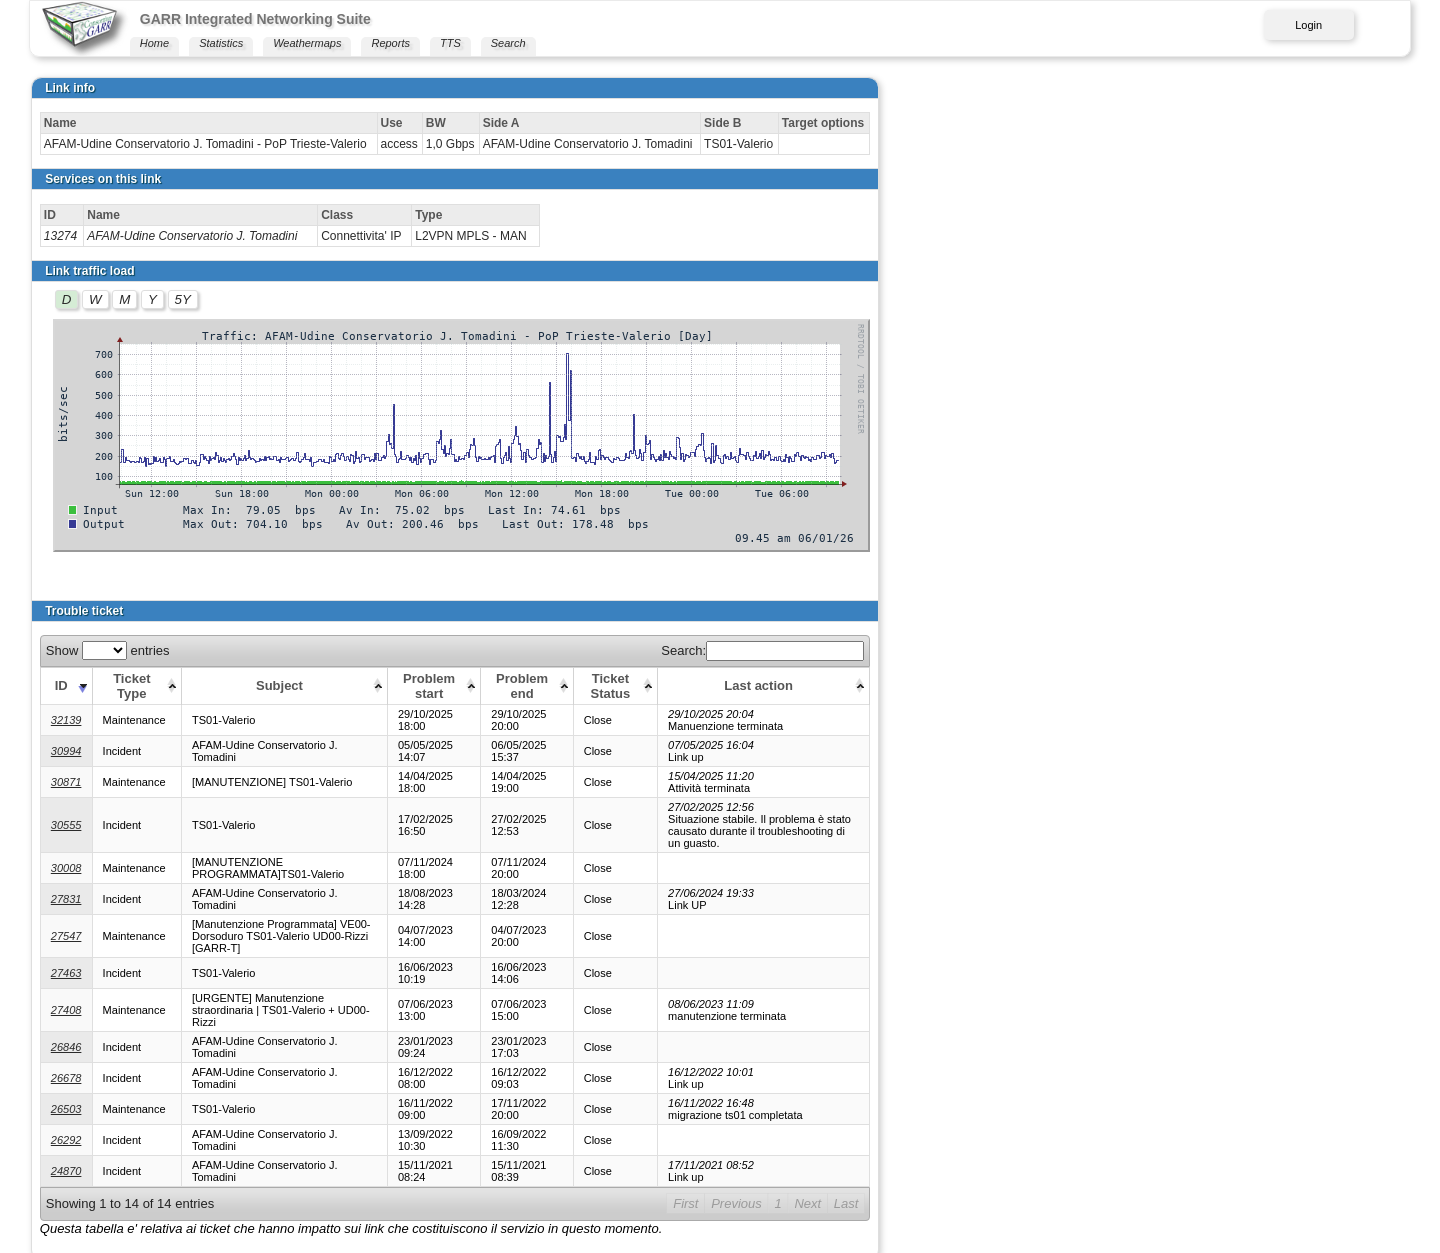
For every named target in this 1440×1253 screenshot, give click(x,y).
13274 (60, 236)
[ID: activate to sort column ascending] (66, 685)
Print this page (81, 1200)
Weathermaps (307, 43)
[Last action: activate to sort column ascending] (1173, 685)
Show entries (108, 650)
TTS (450, 43)
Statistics (221, 43)
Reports (390, 43)
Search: (1285, 650)
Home (154, 43)
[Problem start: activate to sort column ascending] (677, 685)
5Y (183, 299)
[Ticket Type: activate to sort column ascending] (142, 685)
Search (508, 43)
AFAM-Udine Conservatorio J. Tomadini (192, 236)
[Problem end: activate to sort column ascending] (788, 685)
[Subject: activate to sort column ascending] (406, 685)
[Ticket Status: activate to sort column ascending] (898, 685)
